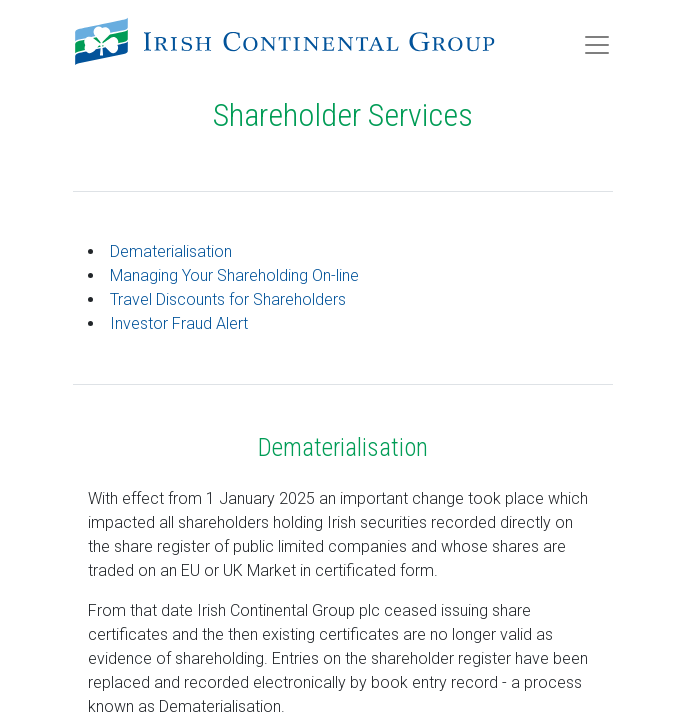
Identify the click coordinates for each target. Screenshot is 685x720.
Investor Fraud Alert (179, 323)
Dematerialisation (171, 251)
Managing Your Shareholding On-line (234, 275)
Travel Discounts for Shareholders (228, 299)
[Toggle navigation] (597, 45)
